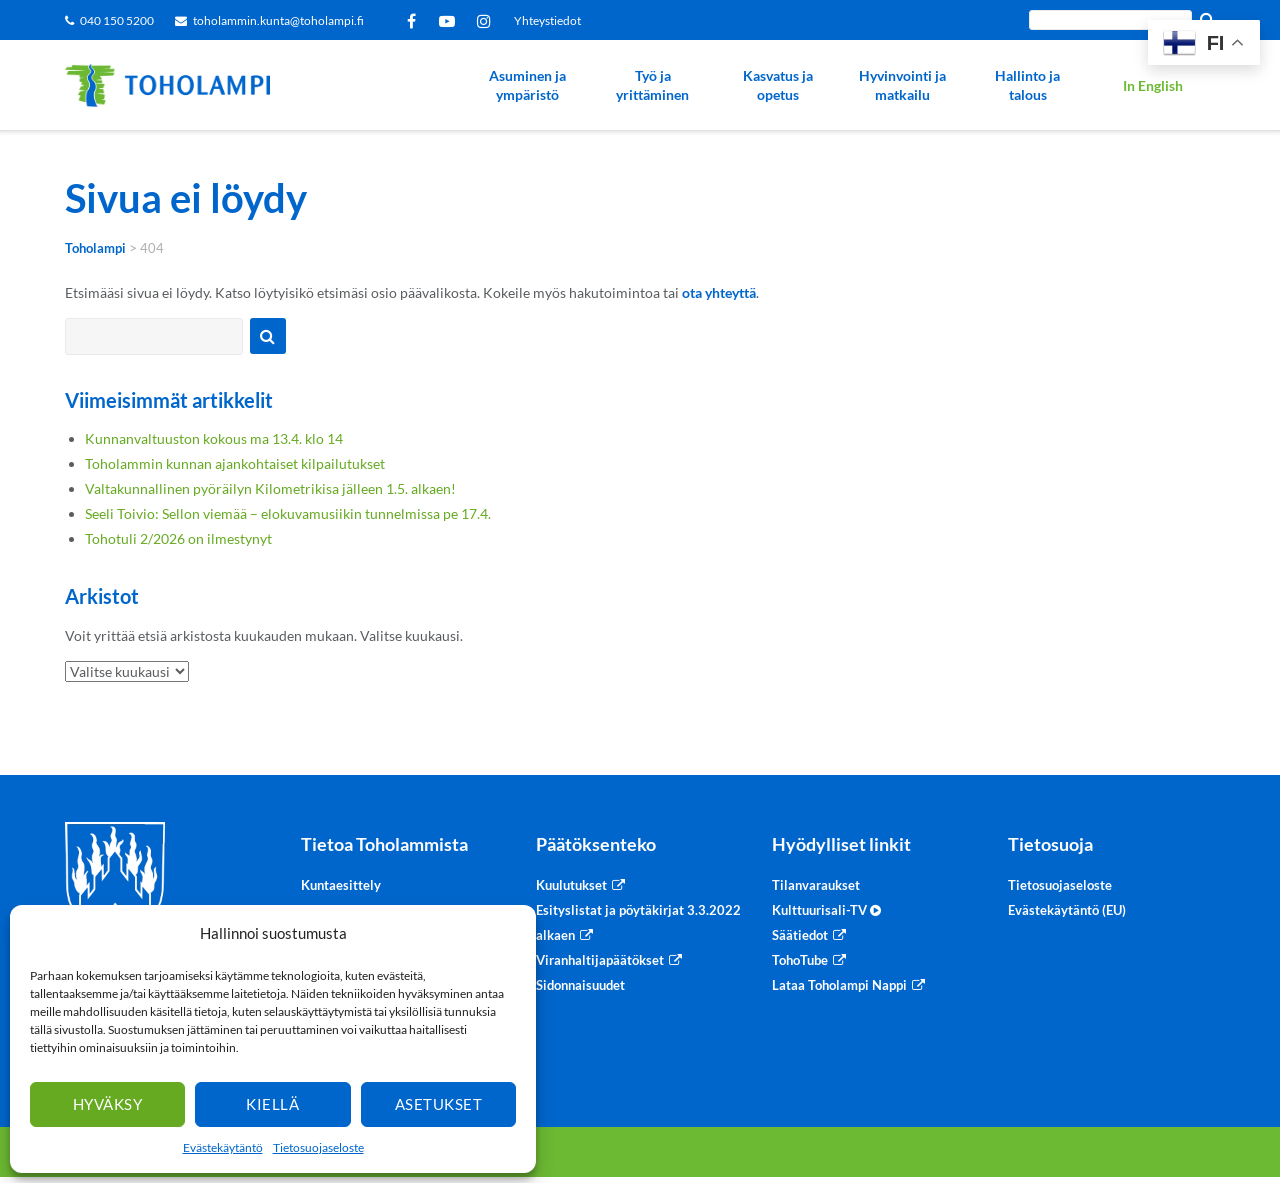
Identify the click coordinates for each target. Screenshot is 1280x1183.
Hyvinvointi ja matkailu (902, 85)
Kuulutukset (571, 885)
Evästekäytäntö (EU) (1067, 910)
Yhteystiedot (547, 20)
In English (1153, 85)
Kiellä (272, 1104)
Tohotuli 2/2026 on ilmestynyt (178, 538)
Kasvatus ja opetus (778, 85)
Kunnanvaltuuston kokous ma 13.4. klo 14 (214, 438)
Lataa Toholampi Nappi (839, 985)
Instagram (487, 21)
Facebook (415, 21)
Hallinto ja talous (1027, 85)
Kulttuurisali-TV (826, 910)
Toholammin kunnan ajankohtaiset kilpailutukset (235, 463)
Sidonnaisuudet (580, 985)
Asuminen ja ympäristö (527, 85)
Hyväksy (108, 1104)
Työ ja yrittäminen (652, 85)
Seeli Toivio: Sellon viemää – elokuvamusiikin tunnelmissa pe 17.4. (288, 513)
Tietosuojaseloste (318, 1147)
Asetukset (439, 1104)
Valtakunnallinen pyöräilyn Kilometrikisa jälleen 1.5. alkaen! (270, 488)
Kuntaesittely (341, 885)
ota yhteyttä (719, 292)
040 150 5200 (117, 20)
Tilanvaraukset (816, 885)
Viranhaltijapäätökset (600, 960)
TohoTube (800, 960)
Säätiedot (800, 935)
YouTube (450, 21)
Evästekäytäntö (223, 1147)
